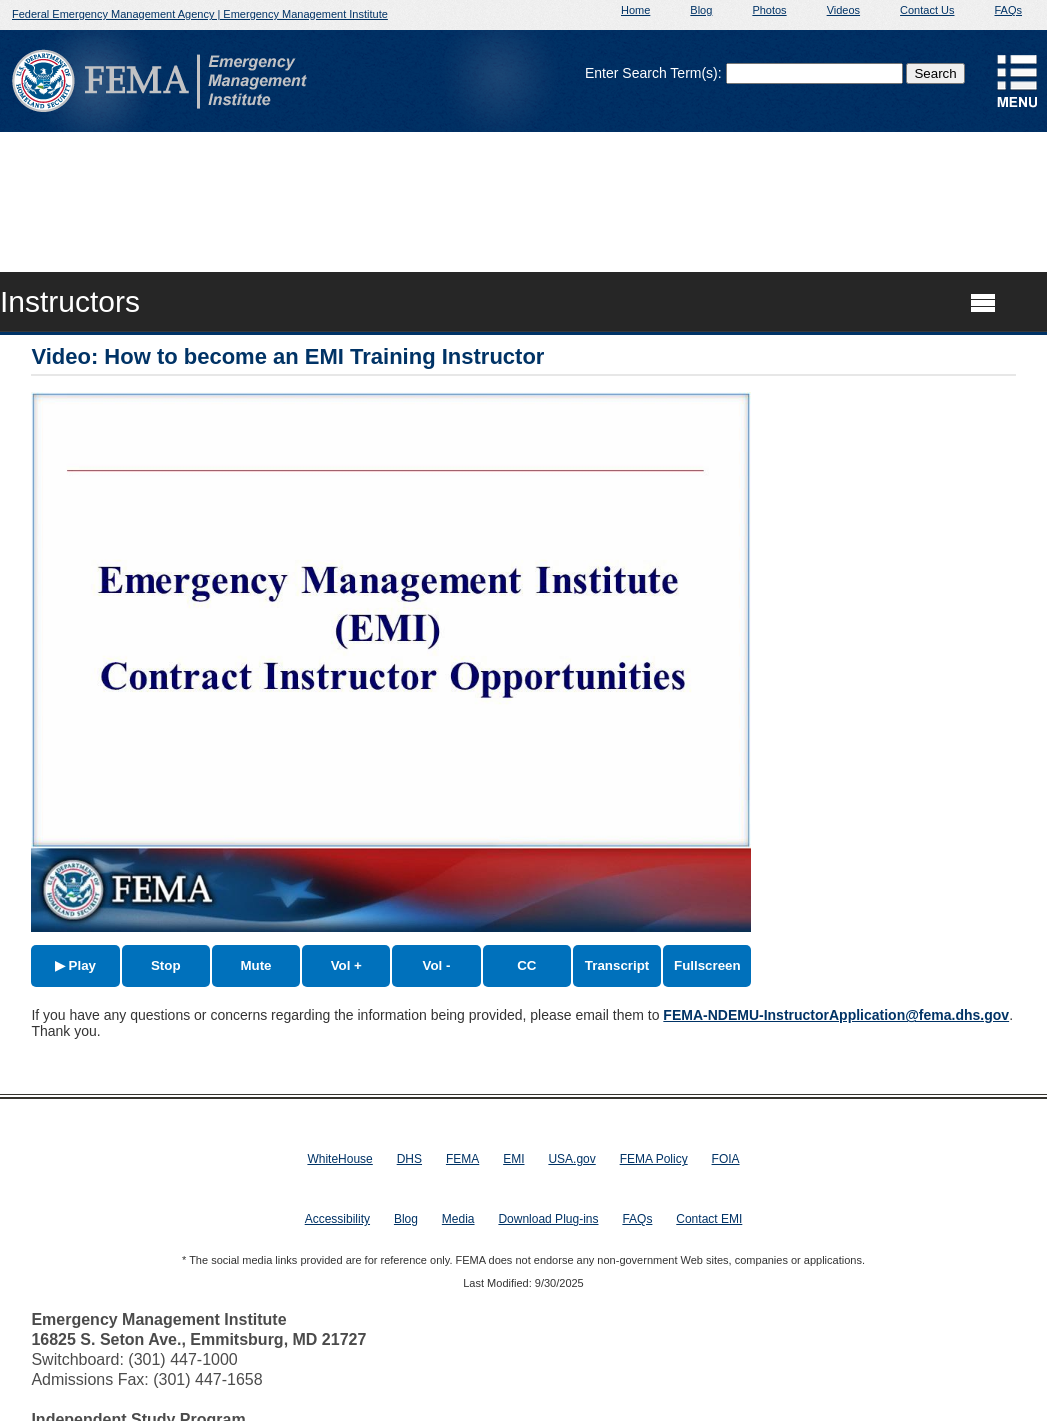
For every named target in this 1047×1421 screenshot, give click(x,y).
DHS (409, 1159)
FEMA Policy (654, 1159)
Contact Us (927, 10)
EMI (513, 1159)
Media (458, 1219)
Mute (255, 965)
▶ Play (75, 965)
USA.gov (571, 1159)
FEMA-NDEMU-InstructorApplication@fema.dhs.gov (836, 1015)
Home (635, 10)
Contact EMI (709, 1219)
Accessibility (337, 1219)
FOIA (726, 1159)
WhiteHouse (339, 1159)
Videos (843, 10)
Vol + (346, 965)
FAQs (1008, 10)
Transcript (617, 965)
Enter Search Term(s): (653, 73)
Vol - (437, 965)
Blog (701, 10)
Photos (769, 10)
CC (526, 965)
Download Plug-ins (548, 1219)
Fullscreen (707, 965)
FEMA (462, 1159)
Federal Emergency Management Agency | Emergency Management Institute (200, 14)
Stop (166, 965)
